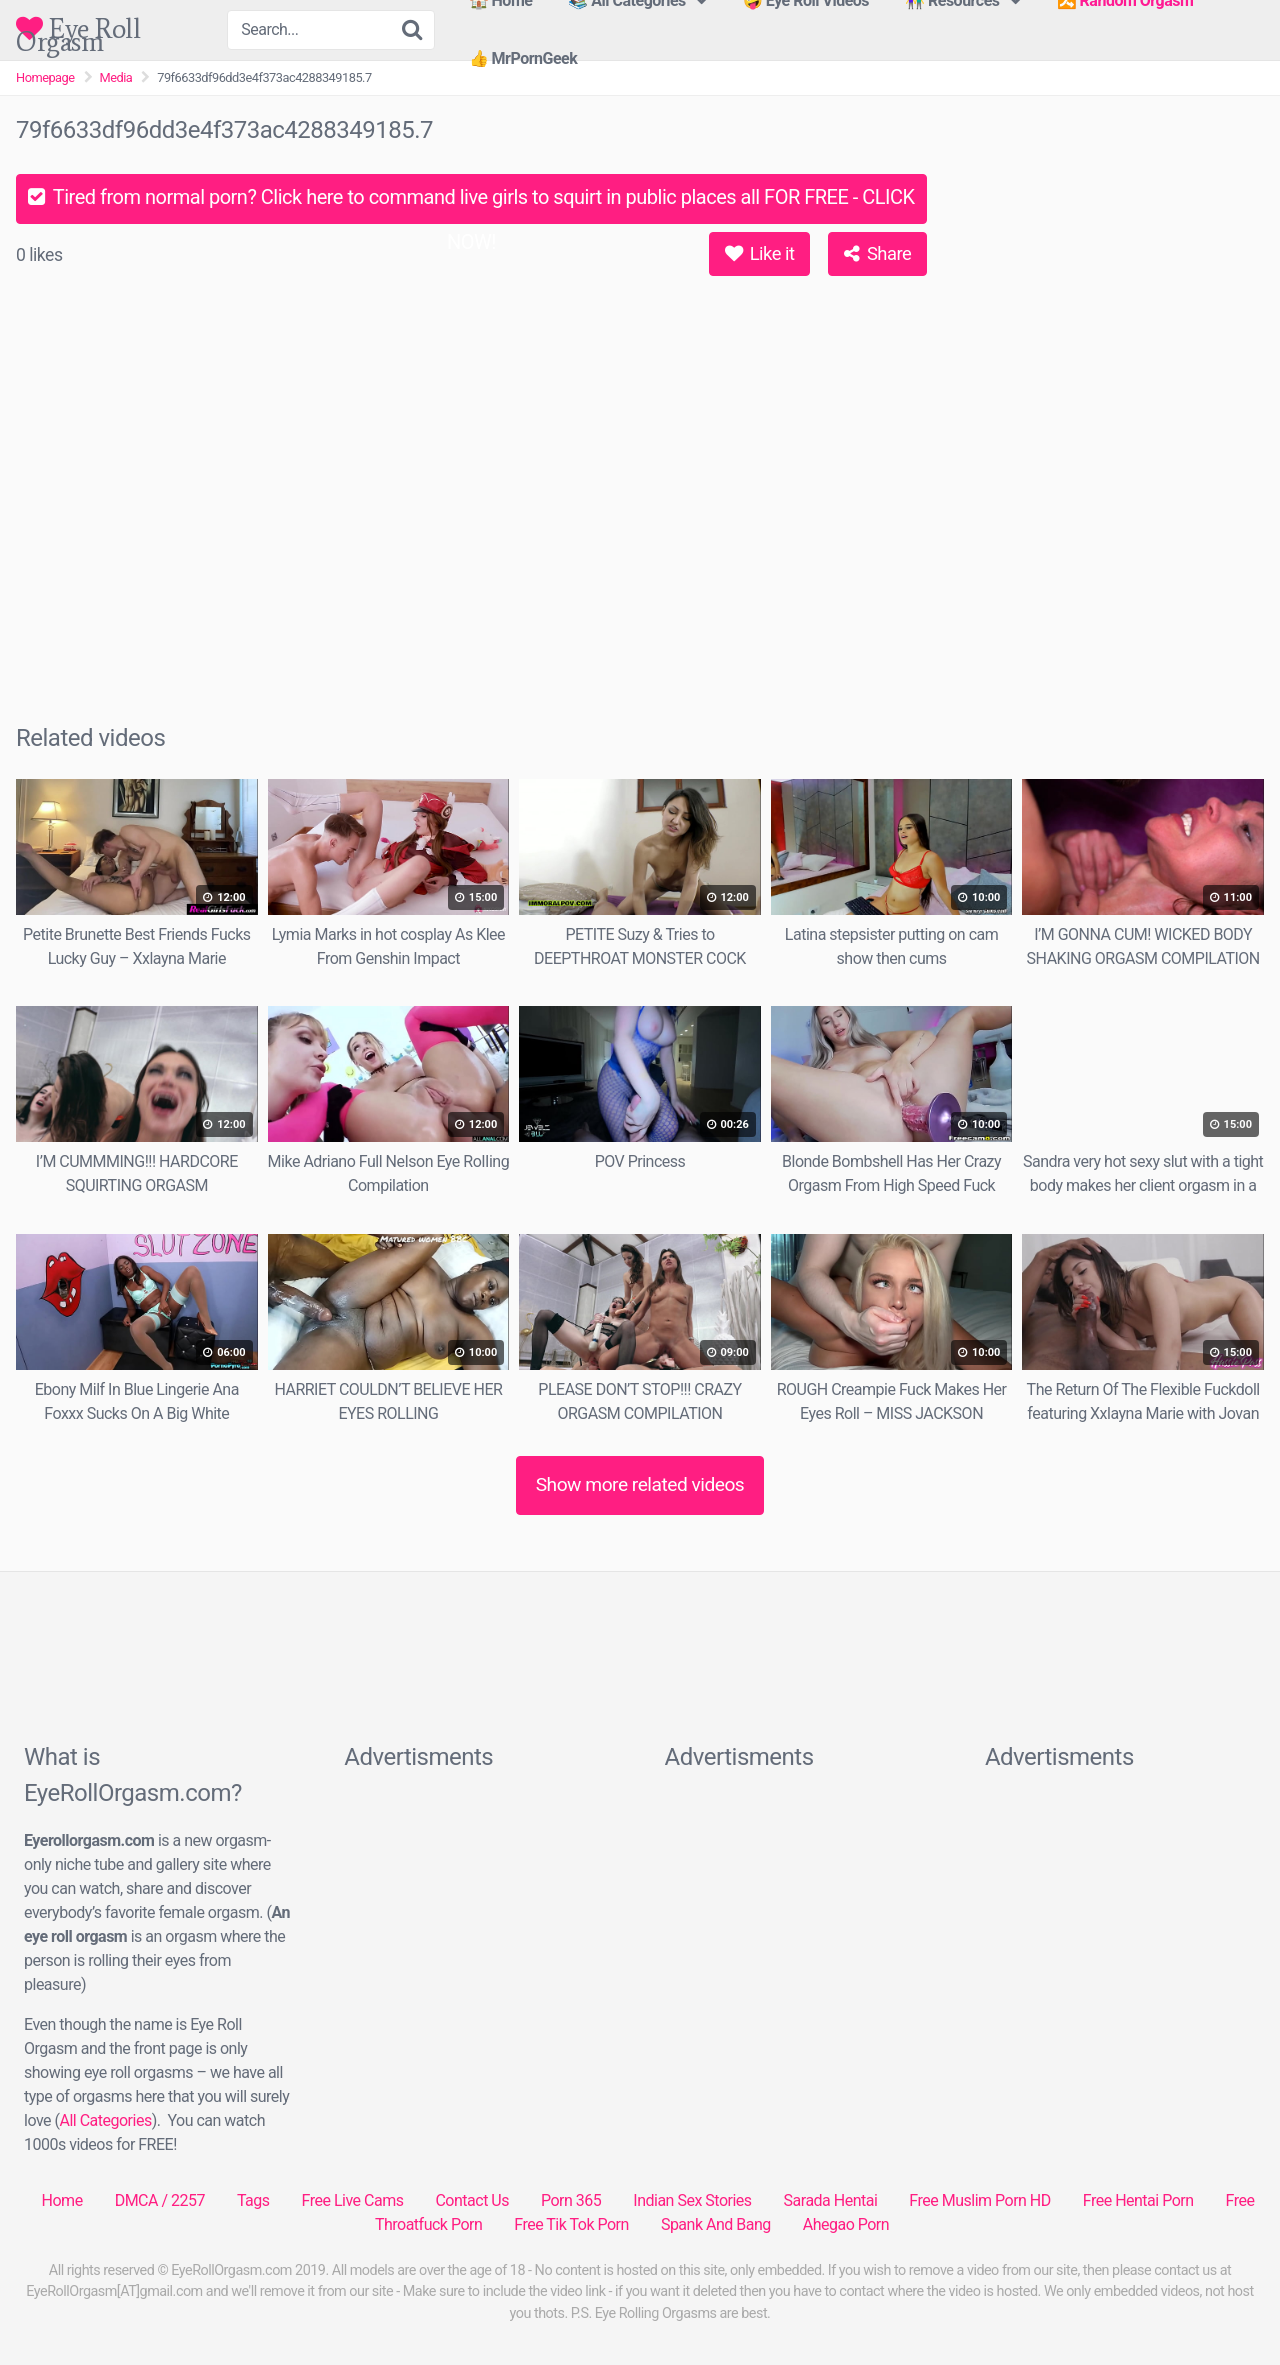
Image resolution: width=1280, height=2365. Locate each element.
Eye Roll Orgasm (78, 28)
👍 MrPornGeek (523, 58)
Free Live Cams (353, 2200)
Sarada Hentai (831, 2200)
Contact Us (472, 2200)
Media (116, 77)
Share (877, 253)
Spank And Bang (716, 2224)
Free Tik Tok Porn (571, 2224)
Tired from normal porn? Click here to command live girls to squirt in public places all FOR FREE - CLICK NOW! (471, 204)
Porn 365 (571, 2200)
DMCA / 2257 (160, 2200)
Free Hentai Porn (1138, 2200)
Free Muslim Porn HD (979, 2200)
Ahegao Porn (846, 2224)
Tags (253, 2200)
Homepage (45, 77)
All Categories (105, 2120)
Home (62, 2200)
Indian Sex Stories (692, 2200)
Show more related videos (640, 1484)
